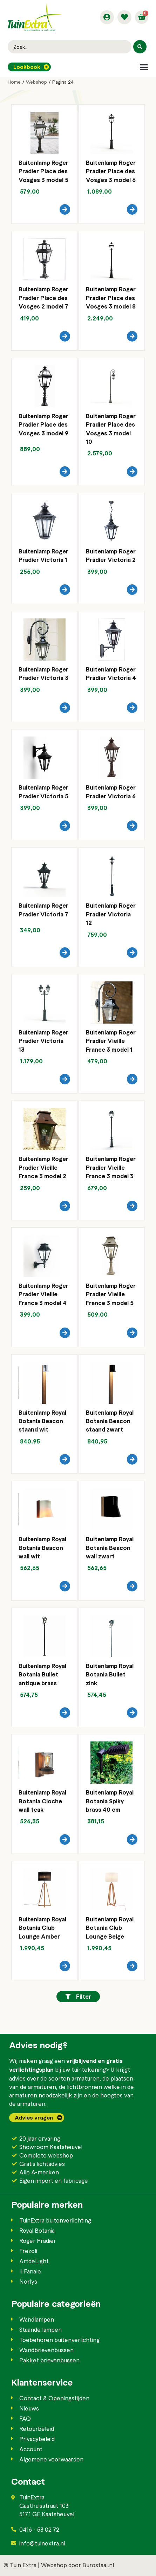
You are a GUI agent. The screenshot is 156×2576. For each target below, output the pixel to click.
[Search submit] (140, 46)
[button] (144, 67)
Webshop (36, 82)
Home (14, 82)
